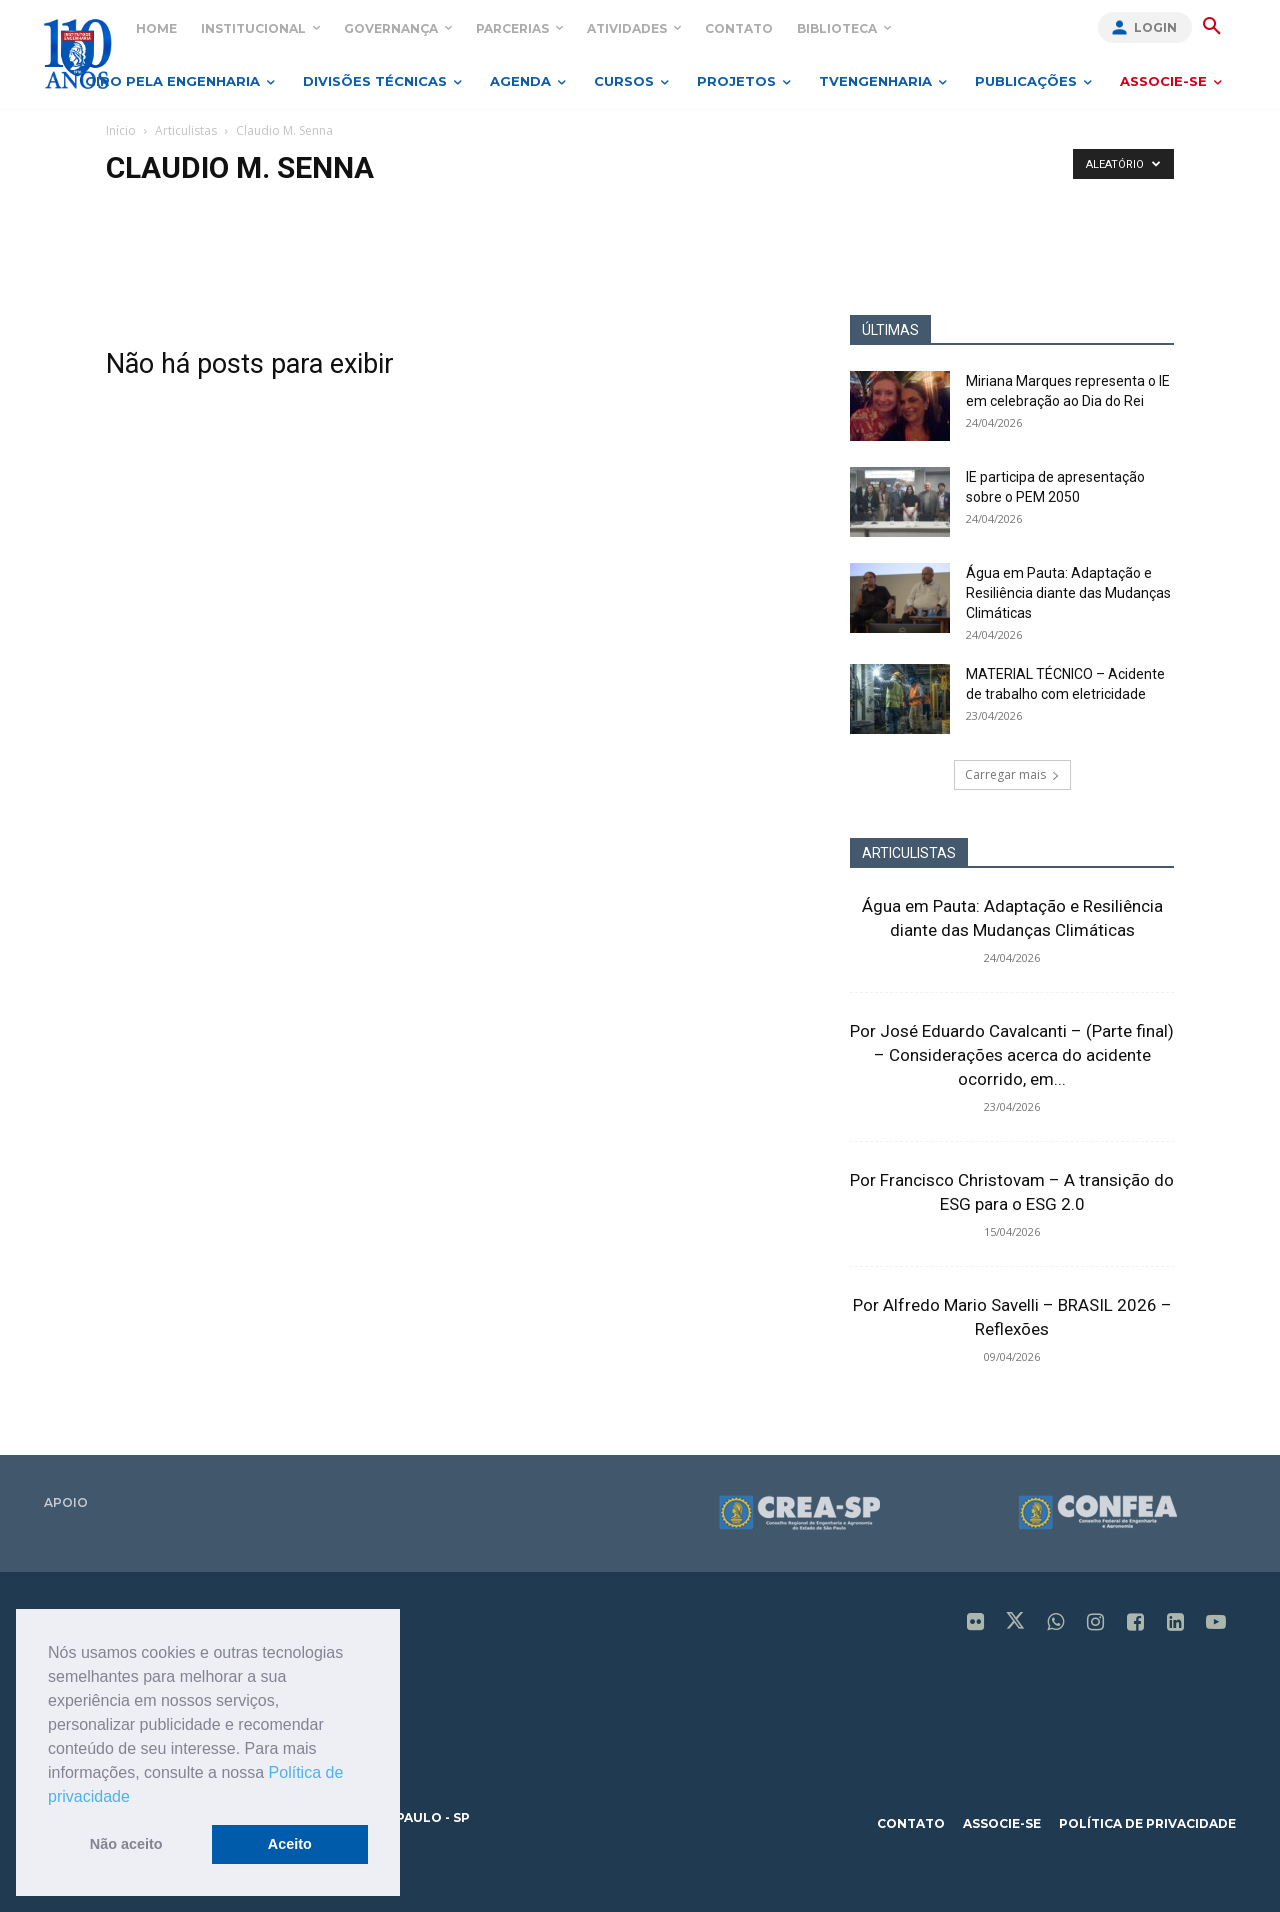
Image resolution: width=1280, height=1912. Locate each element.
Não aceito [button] (126, 1844)
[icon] (976, 1624)
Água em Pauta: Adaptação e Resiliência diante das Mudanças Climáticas (1068, 593)
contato (911, 1823)
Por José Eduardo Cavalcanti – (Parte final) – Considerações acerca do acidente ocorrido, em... (1012, 1055)
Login (1155, 27)
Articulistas (186, 130)
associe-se (1002, 1823)
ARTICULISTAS (909, 853)
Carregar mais (1012, 774)
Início (121, 130)
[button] (137, 1798)
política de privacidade (1147, 1823)
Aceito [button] (290, 1844)
